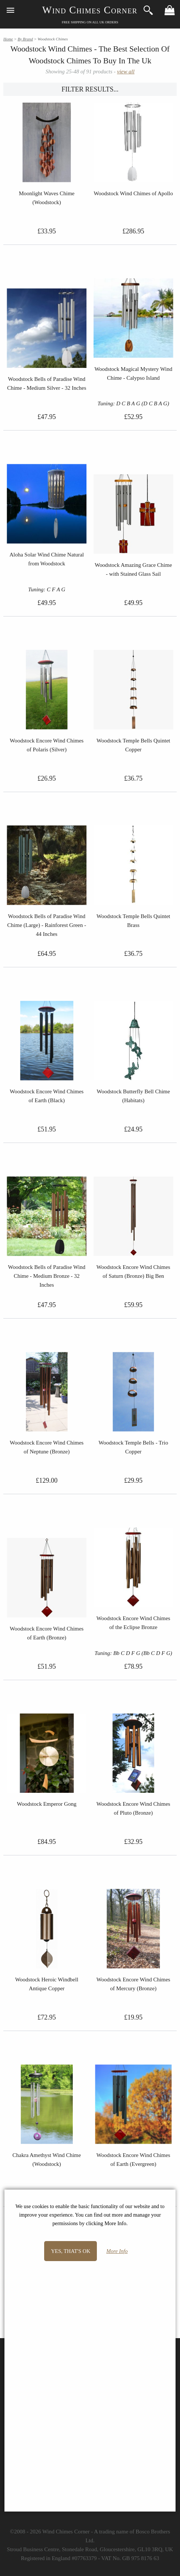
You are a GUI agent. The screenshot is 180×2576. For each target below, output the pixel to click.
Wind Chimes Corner (90, 10)
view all (125, 71)
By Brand (25, 39)
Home (8, 39)
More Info (117, 2251)
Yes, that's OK (70, 2251)
